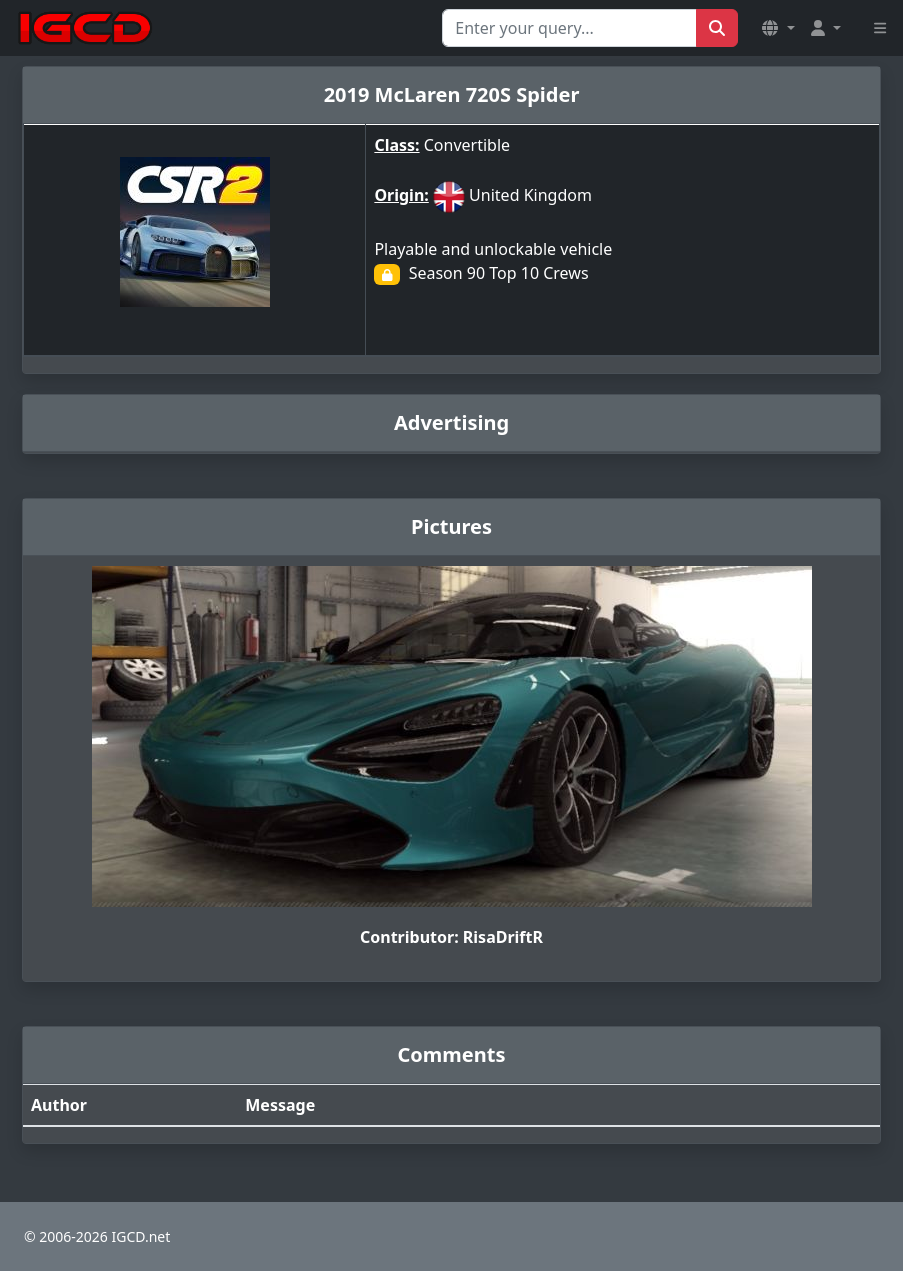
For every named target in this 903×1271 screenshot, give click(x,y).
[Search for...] (569, 28)
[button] (778, 28)
